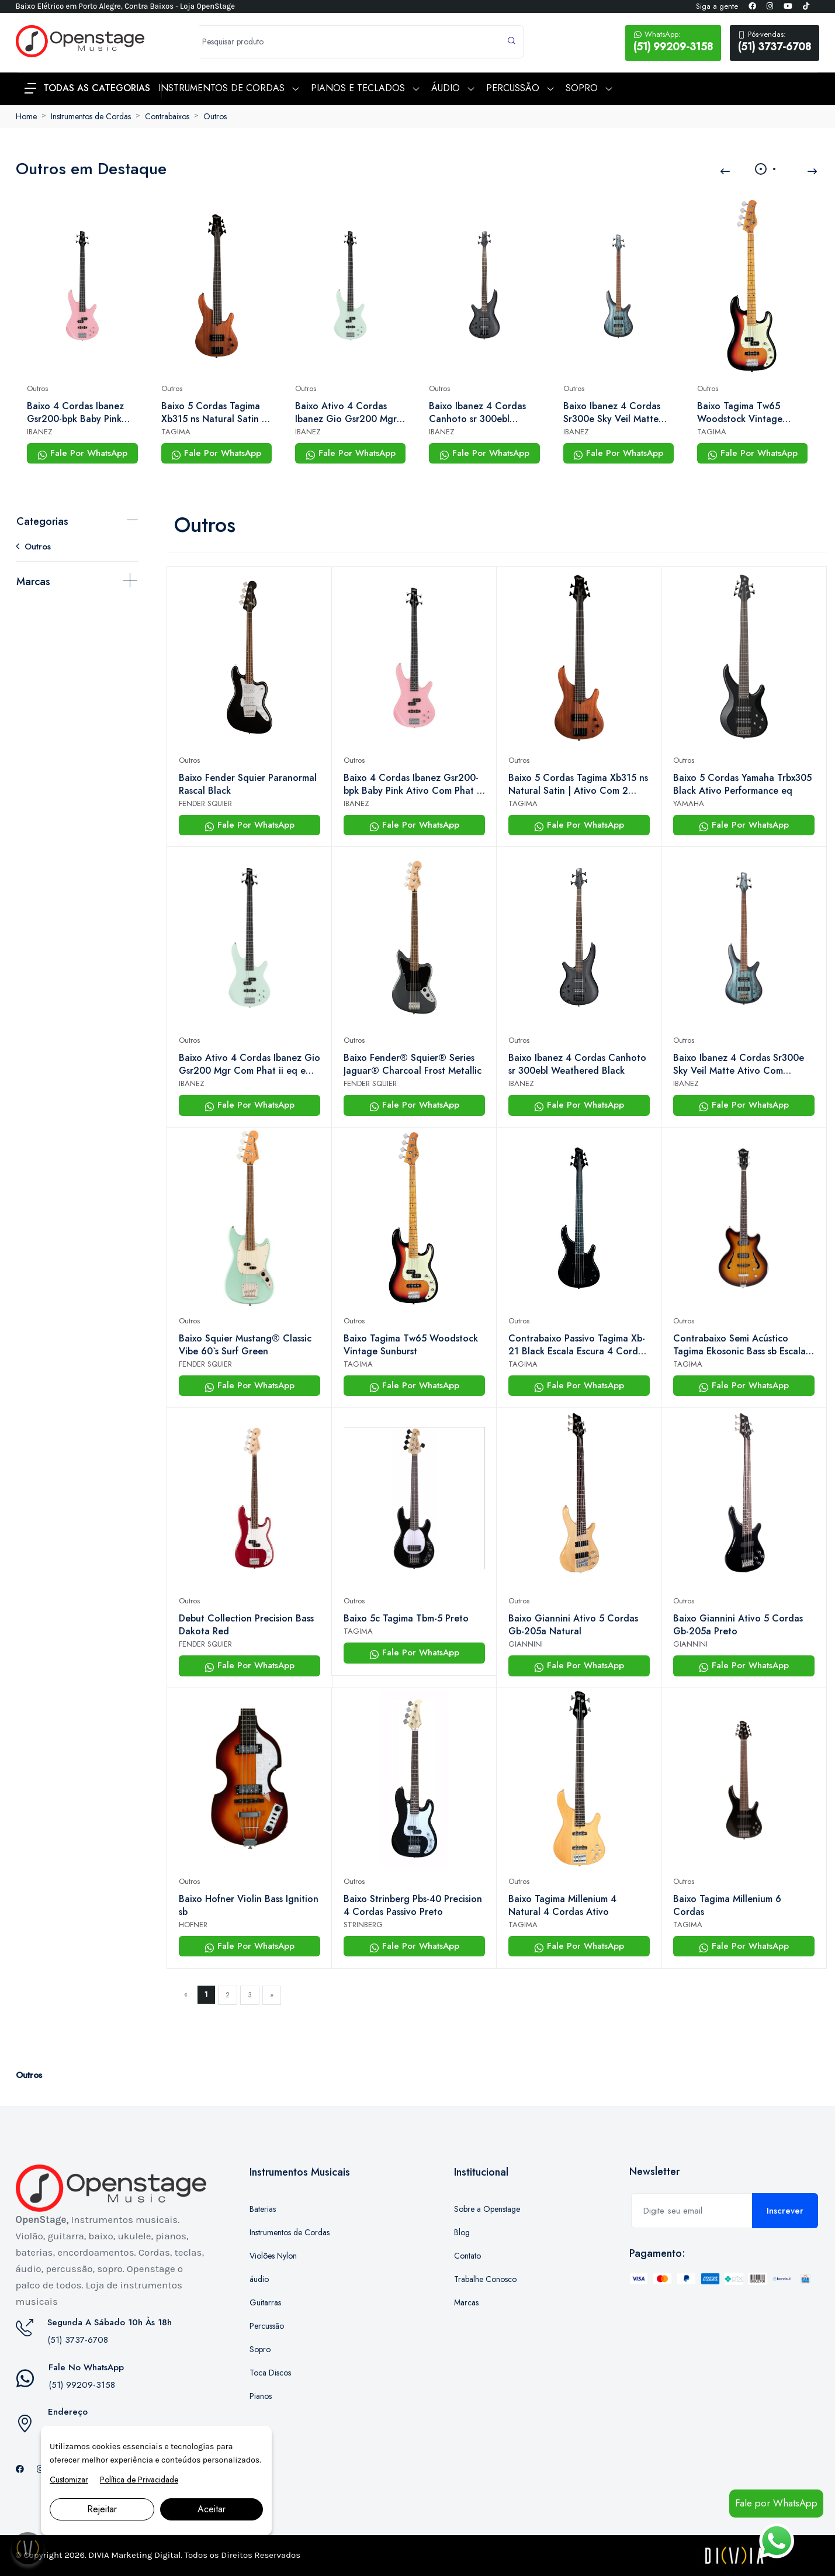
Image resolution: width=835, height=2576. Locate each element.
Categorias (42, 521)
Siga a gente (717, 6)
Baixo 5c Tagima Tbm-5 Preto (406, 1618)
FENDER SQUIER (205, 803)
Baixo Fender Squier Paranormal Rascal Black (248, 784)
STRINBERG (363, 1924)
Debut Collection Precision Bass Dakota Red (246, 1625)
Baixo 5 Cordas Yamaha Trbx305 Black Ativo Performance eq (742, 784)
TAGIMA (175, 431)
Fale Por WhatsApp (82, 453)
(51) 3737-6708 (774, 41)
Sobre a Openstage (487, 2209)
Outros (215, 116)
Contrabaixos (167, 116)
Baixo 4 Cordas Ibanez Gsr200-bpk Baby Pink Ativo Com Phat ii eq (75, 413)
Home (26, 116)
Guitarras (265, 2302)
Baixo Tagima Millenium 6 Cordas (727, 1905)
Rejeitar (102, 2509)
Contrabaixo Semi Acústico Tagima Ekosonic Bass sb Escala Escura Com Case (739, 1345)
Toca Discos (270, 2372)
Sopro (260, 2349)
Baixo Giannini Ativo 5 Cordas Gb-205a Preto (738, 1625)
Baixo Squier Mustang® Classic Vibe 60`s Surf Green (245, 1345)
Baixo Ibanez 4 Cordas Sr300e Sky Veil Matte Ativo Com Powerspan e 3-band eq (614, 413)
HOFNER (193, 1924)
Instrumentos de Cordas (91, 116)
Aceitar (212, 2509)
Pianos (261, 2396)
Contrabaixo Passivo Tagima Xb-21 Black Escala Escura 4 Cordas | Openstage (577, 1345)
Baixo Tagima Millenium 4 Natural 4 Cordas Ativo (562, 1905)
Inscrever (785, 2210)
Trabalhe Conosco (485, 2279)
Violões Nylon (273, 2256)
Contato (467, 2256)
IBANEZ (40, 431)
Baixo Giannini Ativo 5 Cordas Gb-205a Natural (573, 1625)
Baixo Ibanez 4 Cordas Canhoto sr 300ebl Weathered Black (477, 413)
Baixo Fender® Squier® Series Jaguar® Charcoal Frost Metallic (412, 1064)
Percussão (267, 2326)
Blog (462, 2232)
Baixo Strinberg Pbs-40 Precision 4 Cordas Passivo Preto (413, 1905)
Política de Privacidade (139, 2479)
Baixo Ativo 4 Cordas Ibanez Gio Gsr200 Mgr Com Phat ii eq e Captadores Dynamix (346, 413)
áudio (259, 2279)
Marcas (33, 581)
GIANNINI (525, 1644)
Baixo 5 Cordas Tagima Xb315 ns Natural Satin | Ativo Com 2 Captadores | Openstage (215, 413)
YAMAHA (688, 803)
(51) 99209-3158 (673, 41)
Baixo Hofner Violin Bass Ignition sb (248, 1905)
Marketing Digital (146, 2555)
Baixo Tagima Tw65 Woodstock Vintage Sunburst (739, 413)
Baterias (263, 2209)
